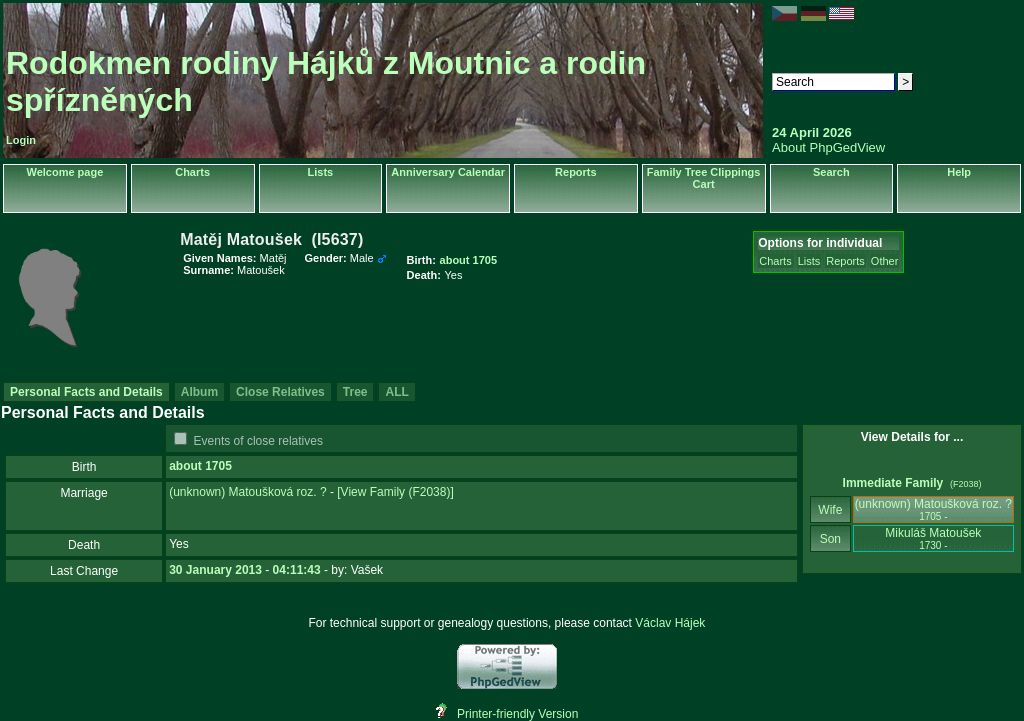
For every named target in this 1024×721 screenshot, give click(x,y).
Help (959, 172)
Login (21, 140)
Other (885, 261)
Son (830, 539)
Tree (355, 392)
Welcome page (64, 172)
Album (199, 392)
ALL (396, 392)
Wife (830, 510)
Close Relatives (280, 392)
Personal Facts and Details (86, 392)
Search (831, 172)
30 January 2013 (215, 570)
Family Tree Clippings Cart (704, 178)
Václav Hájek (670, 623)
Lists (321, 172)
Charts (192, 172)
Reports (576, 172)
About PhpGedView (828, 147)
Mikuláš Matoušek (933, 538)
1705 (218, 466)
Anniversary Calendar (448, 172)
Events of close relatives (258, 441)
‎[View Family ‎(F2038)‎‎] (395, 492)
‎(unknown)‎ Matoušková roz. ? (247, 492)
